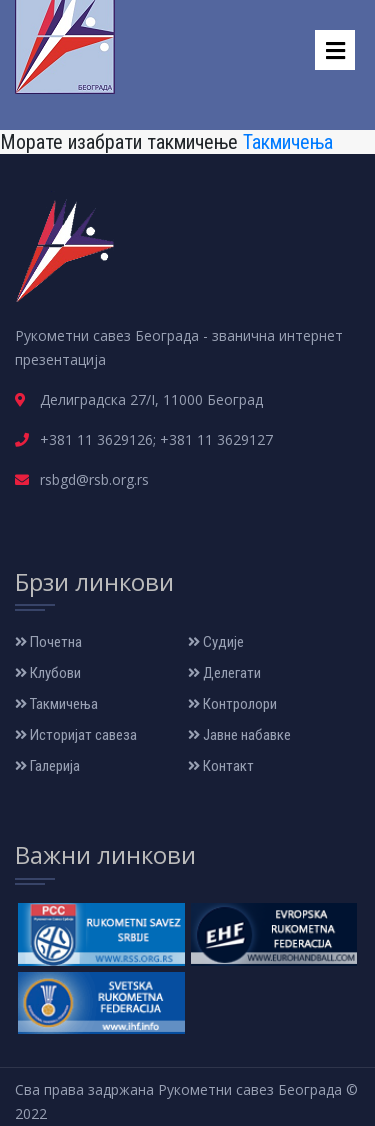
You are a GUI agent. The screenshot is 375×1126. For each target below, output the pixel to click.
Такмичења (288, 142)
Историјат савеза (76, 735)
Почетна (48, 642)
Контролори (232, 704)
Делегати (224, 673)
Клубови (48, 673)
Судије (216, 642)
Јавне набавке (239, 735)
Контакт (221, 766)
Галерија (47, 766)
